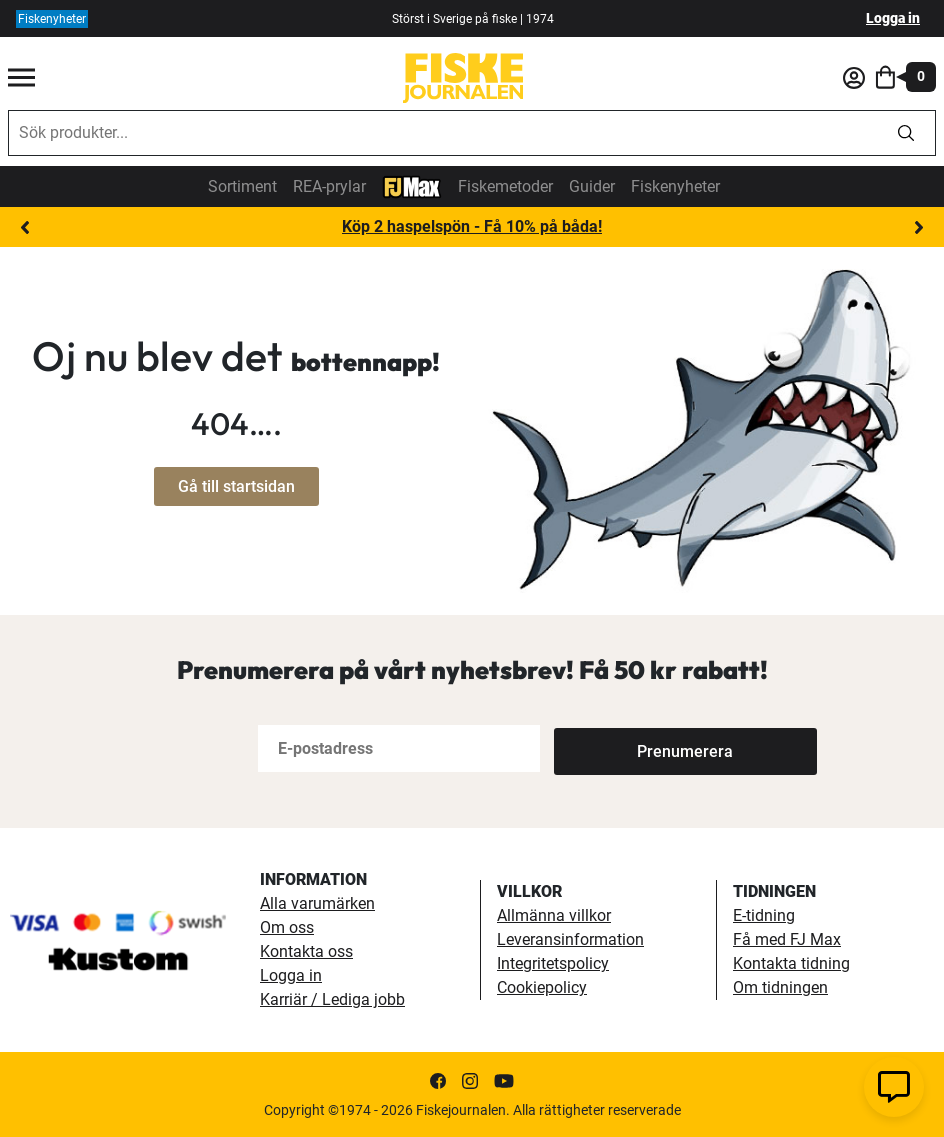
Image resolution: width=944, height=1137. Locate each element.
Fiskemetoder (505, 186)
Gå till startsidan (236, 486)
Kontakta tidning (791, 963)
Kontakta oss (306, 951)
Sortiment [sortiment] (242, 186)
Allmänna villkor (554, 915)
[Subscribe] (620, 748)
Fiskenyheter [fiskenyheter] (52, 19)
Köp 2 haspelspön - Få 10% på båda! (472, 226)
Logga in (893, 18)
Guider (592, 186)
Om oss (287, 927)
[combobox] (443, 133)
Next (919, 228)
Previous (25, 228)
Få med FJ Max (787, 939)
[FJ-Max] (412, 185)
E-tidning (764, 915)
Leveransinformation (570, 939)
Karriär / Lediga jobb (332, 999)
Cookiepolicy (542, 987)
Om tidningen (780, 987)
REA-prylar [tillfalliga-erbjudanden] (329, 186)
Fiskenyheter (675, 186)
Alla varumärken (317, 903)
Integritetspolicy (553, 963)
